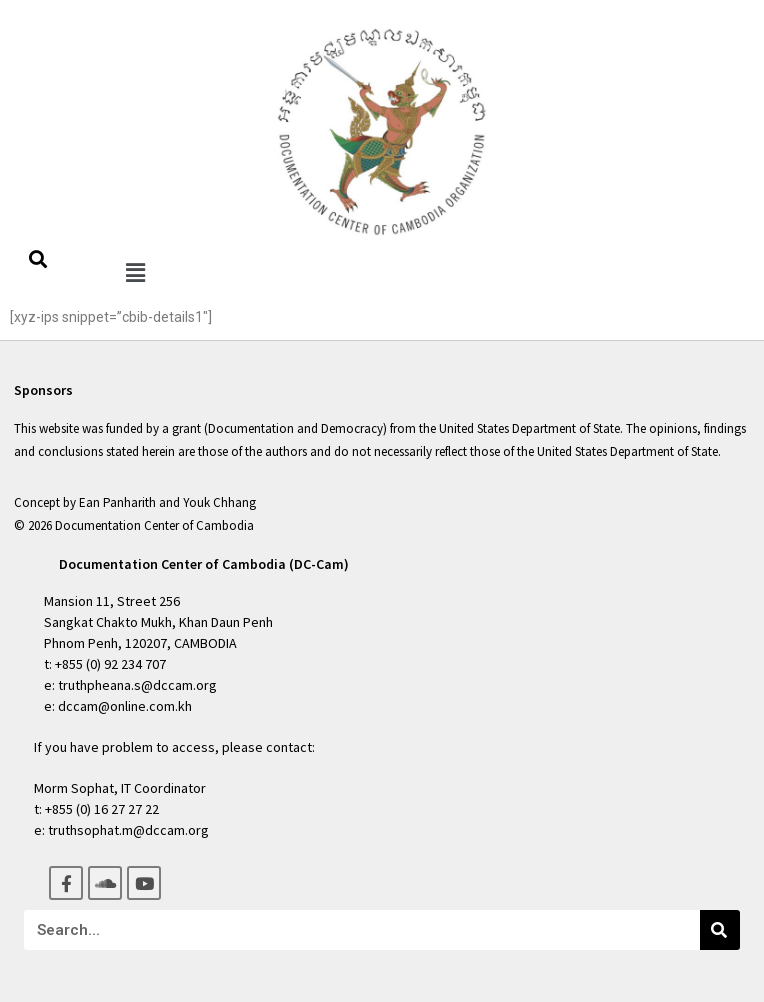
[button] (135, 272)
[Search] (720, 930)
